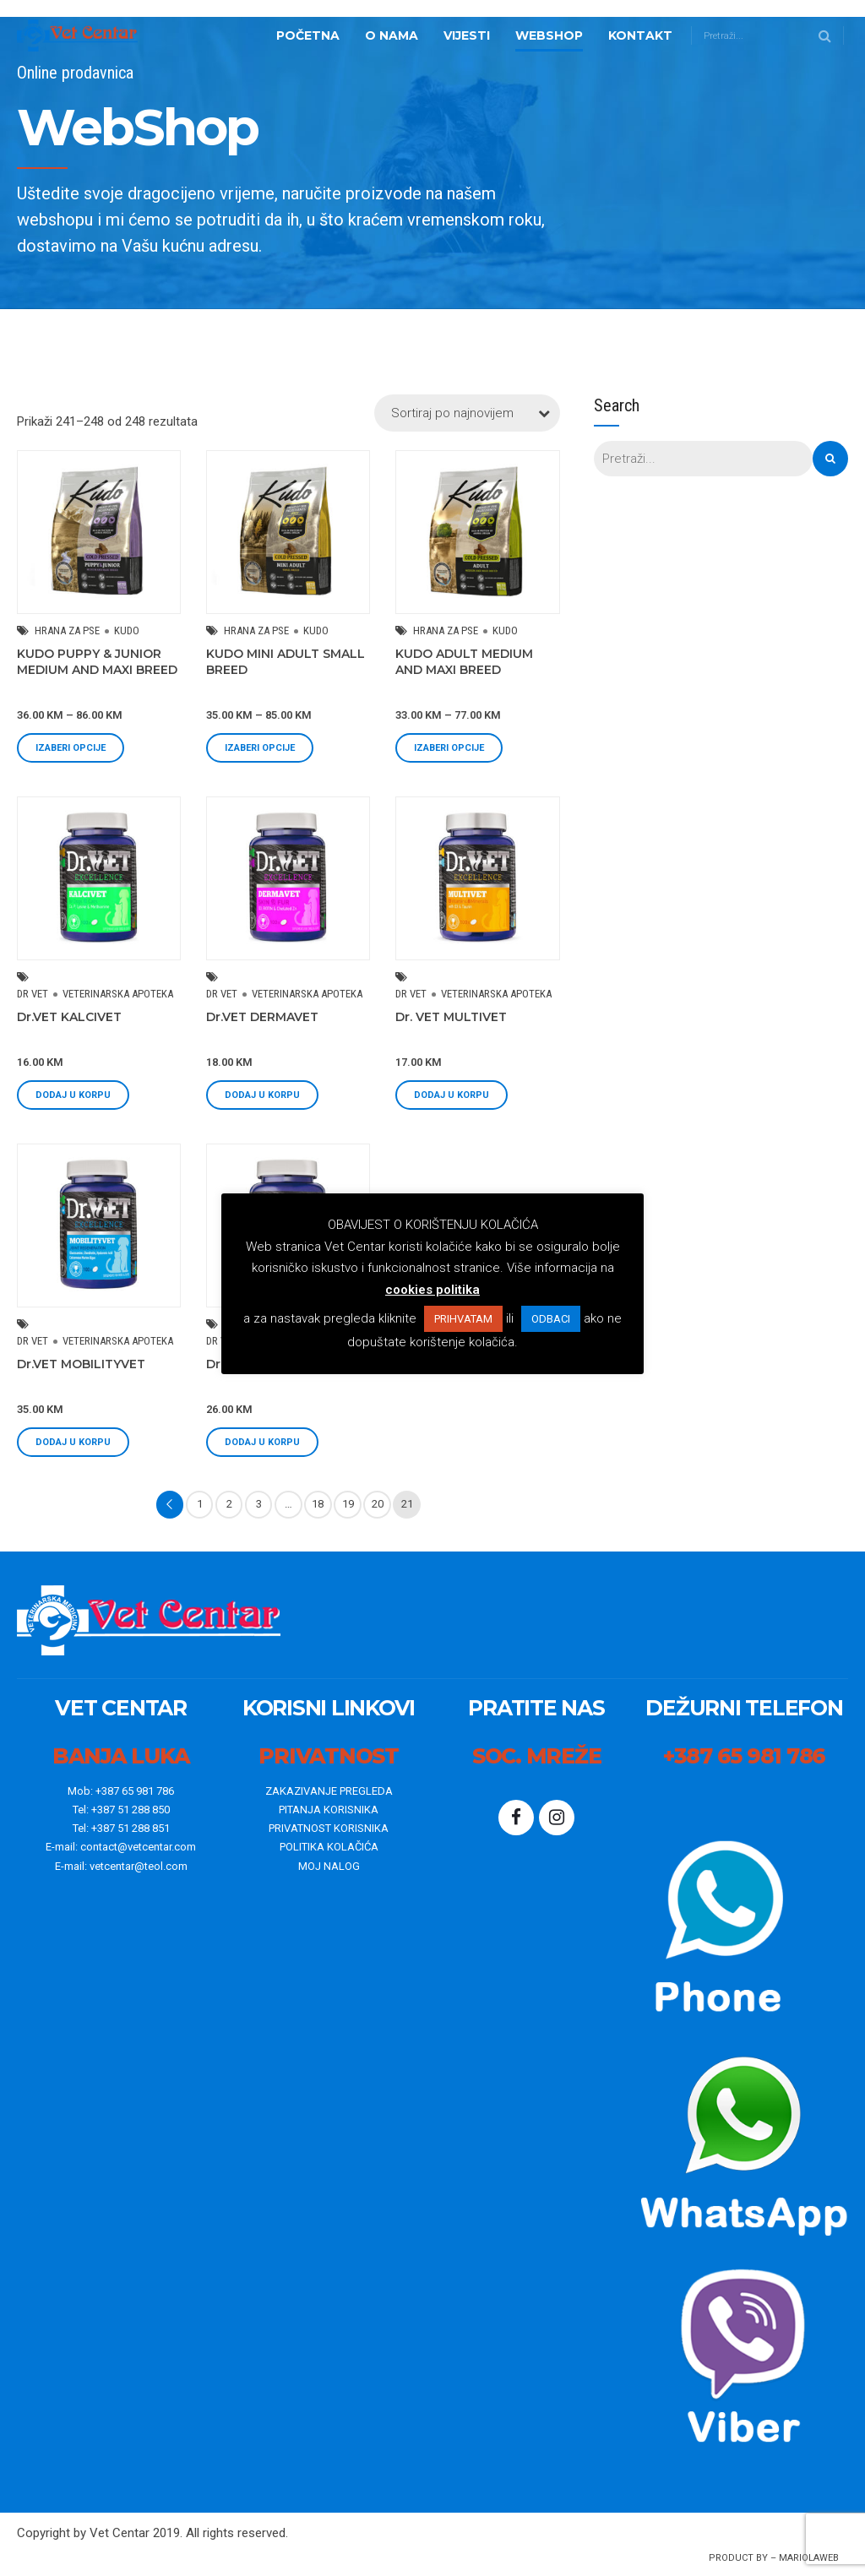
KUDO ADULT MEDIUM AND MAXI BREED (464, 661)
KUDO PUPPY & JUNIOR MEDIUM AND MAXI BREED (97, 661)
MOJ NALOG (329, 1866)
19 (348, 1503)
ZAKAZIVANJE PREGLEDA (329, 1791)
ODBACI (550, 1318)
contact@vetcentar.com (138, 1846)
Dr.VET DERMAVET (262, 1016)
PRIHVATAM (463, 1318)
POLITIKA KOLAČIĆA (329, 1846)
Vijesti (466, 35)
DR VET (32, 993)
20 (378, 1503)
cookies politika (432, 1289)
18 (318, 1503)
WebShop (549, 35)
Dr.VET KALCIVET (69, 1016)
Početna (308, 35)
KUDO (126, 630)
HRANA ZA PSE (67, 630)
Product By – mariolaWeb (774, 2557)
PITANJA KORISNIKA (328, 1809)
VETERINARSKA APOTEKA (118, 993)
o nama (391, 35)
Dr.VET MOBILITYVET (81, 1364)
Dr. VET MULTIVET (451, 1016)
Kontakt (640, 35)
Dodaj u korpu (73, 1095)
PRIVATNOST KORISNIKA (329, 1828)
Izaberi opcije (70, 747)
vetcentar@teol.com (139, 1866)
